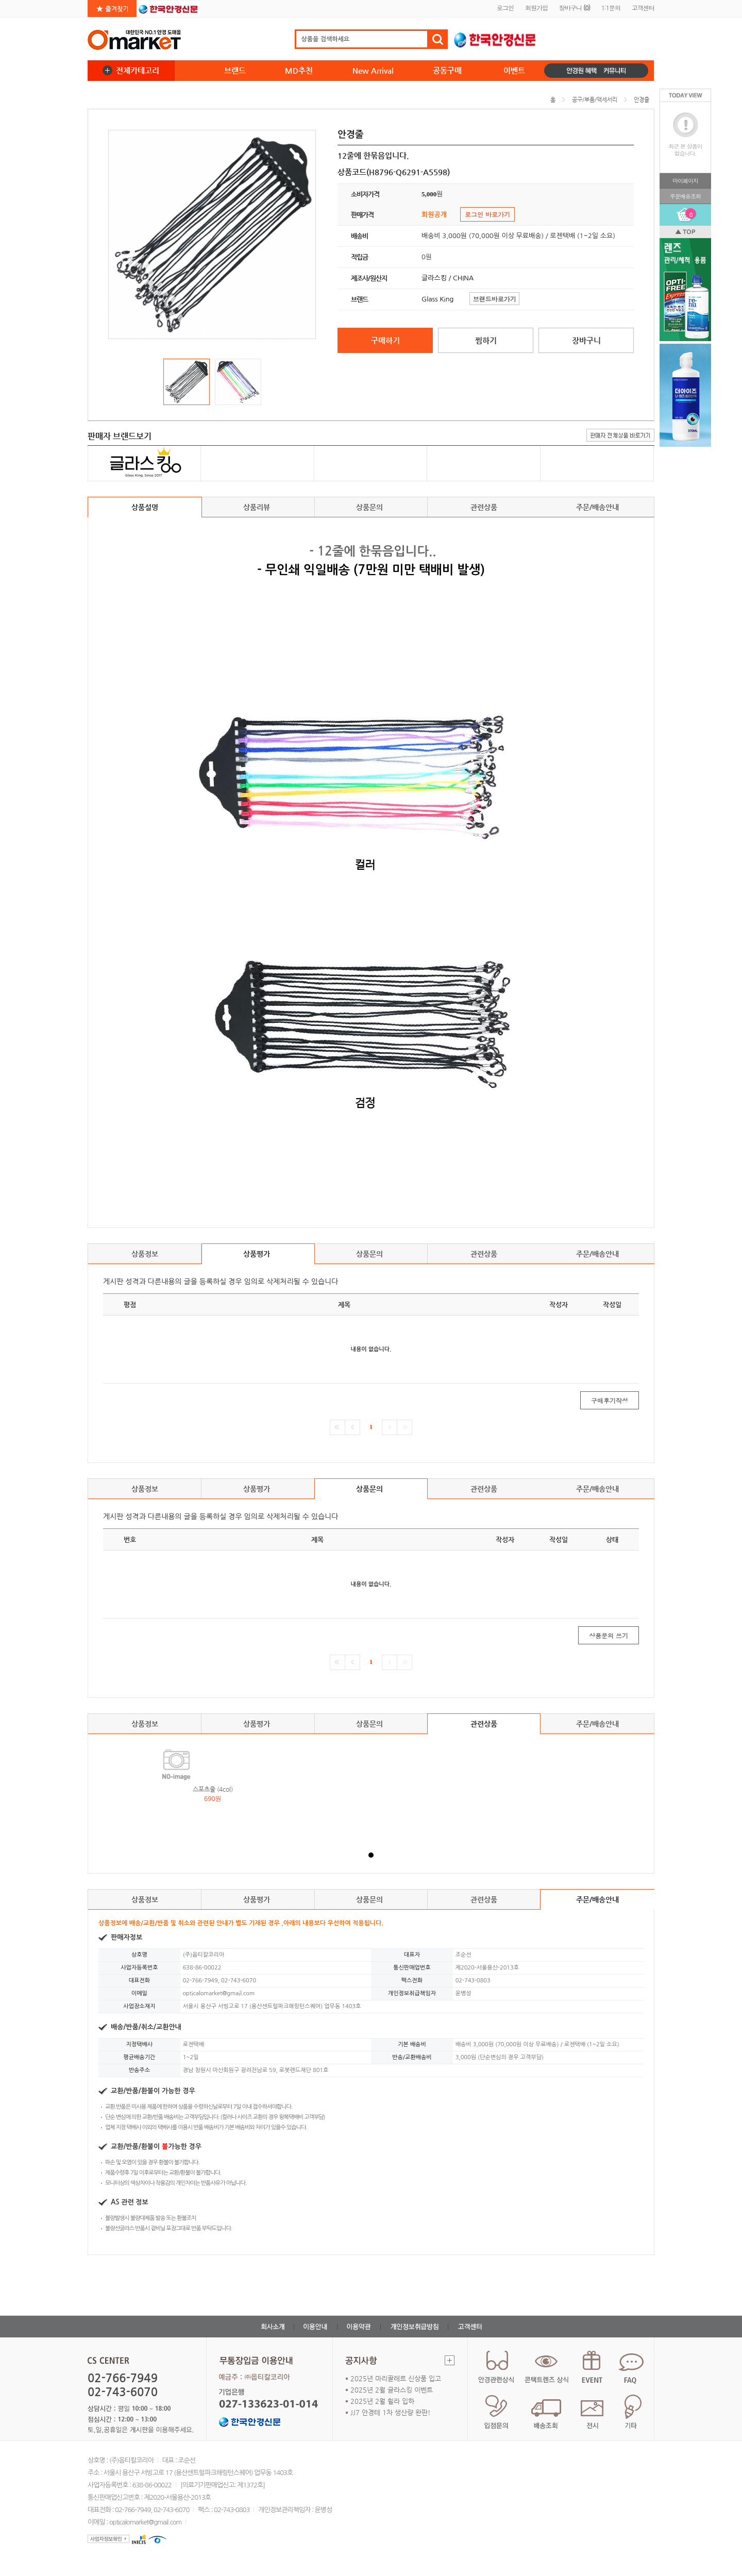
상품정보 (144, 1254)
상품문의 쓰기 (608, 1635)
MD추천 (299, 70)
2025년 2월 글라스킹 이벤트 (391, 2390)
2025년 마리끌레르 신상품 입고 (395, 2378)
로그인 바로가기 (487, 214)
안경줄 (641, 99)
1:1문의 (610, 7)
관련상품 (483, 507)
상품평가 (258, 1257)
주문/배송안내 (597, 507)
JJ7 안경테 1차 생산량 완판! (390, 2412)
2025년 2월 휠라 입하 (382, 2401)
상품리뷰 (258, 510)
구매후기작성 (609, 1400)
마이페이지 (685, 180)
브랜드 (235, 70)
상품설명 (144, 507)
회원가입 (536, 7)
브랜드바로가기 (494, 298)
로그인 (505, 7)
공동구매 (447, 70)
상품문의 (371, 510)
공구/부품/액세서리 (594, 99)
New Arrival (373, 70)
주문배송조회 (685, 196)
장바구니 (574, 7)
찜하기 (486, 340)
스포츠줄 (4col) (213, 1789)
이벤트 (514, 70)
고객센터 (643, 7)
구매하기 (385, 340)
